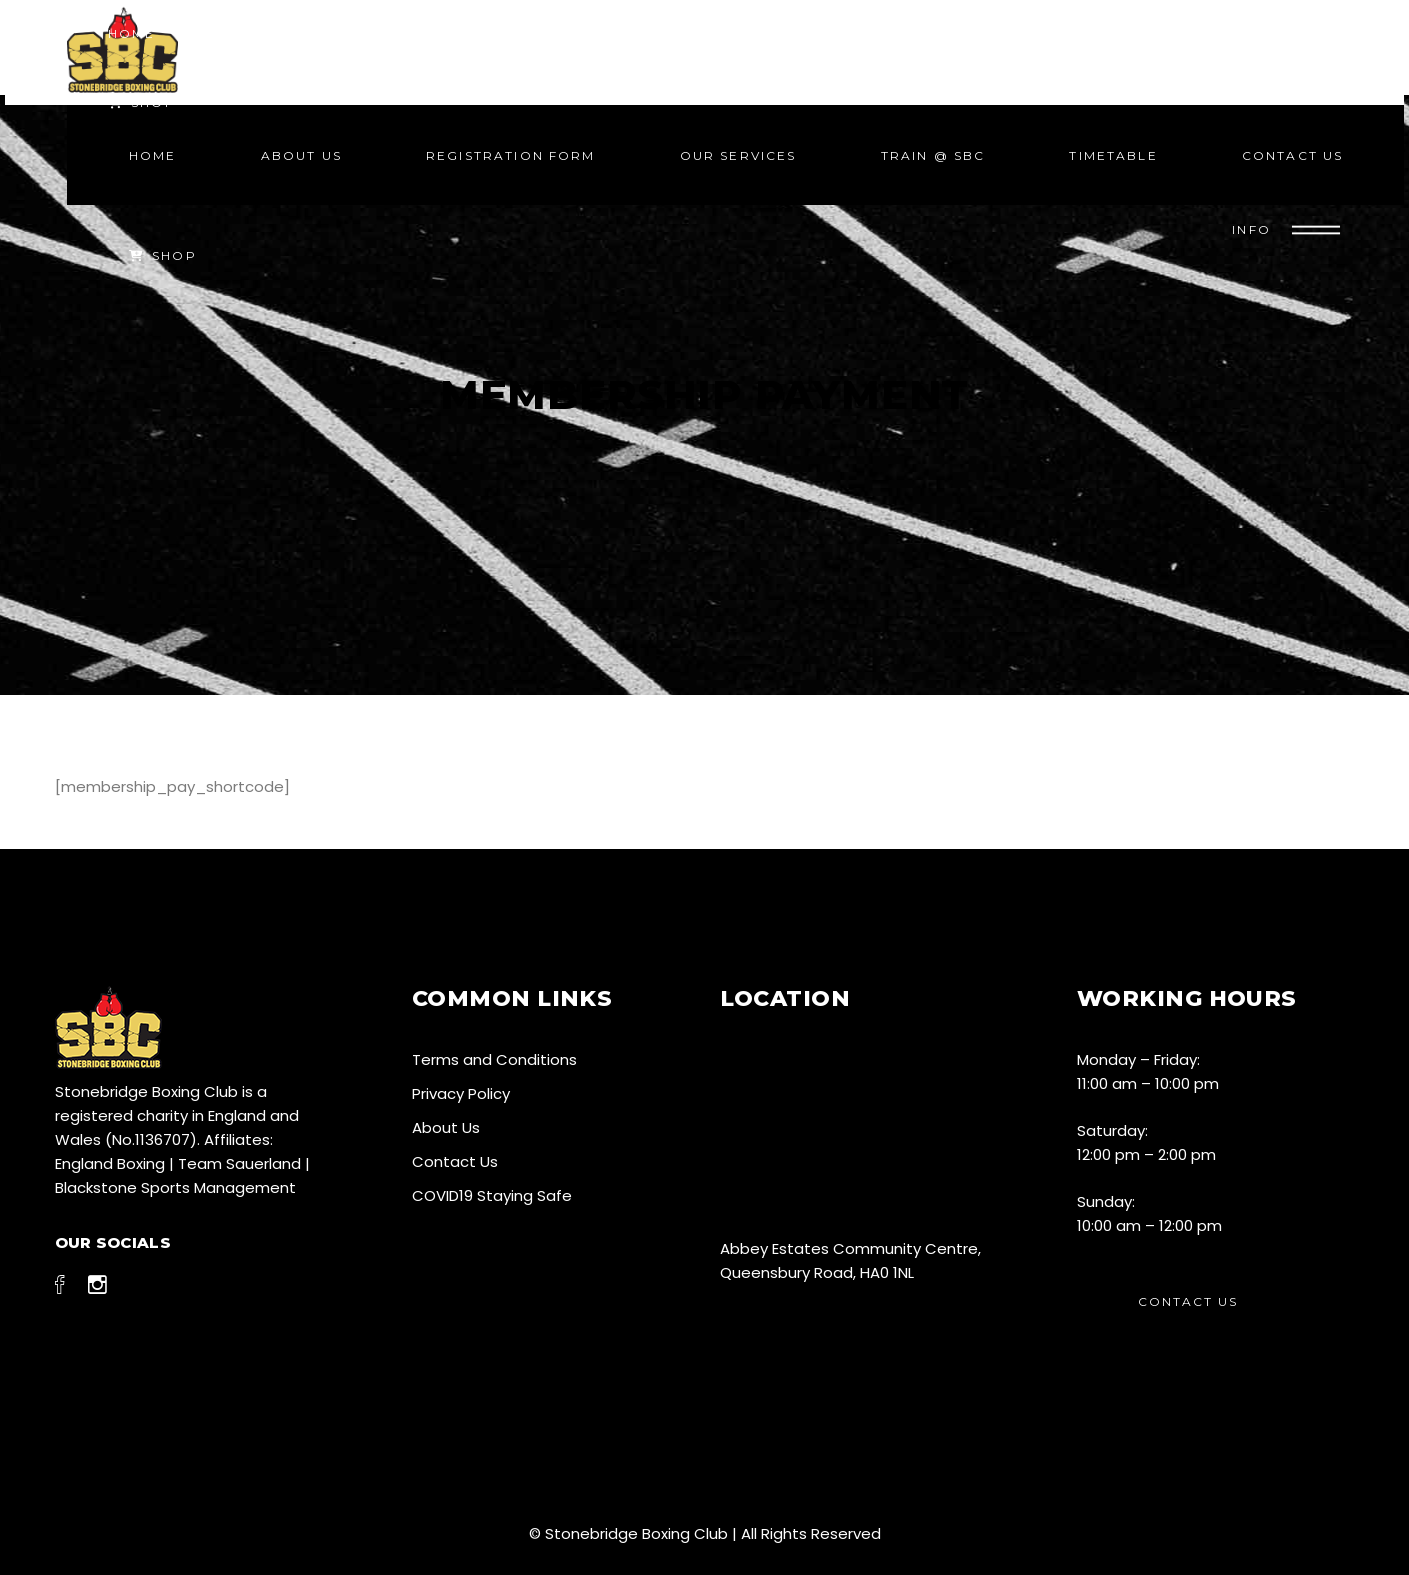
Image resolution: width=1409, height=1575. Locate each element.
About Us (446, 1127)
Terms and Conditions (494, 1059)
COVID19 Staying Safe (492, 1195)
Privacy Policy (461, 1093)
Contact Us (455, 1161)
